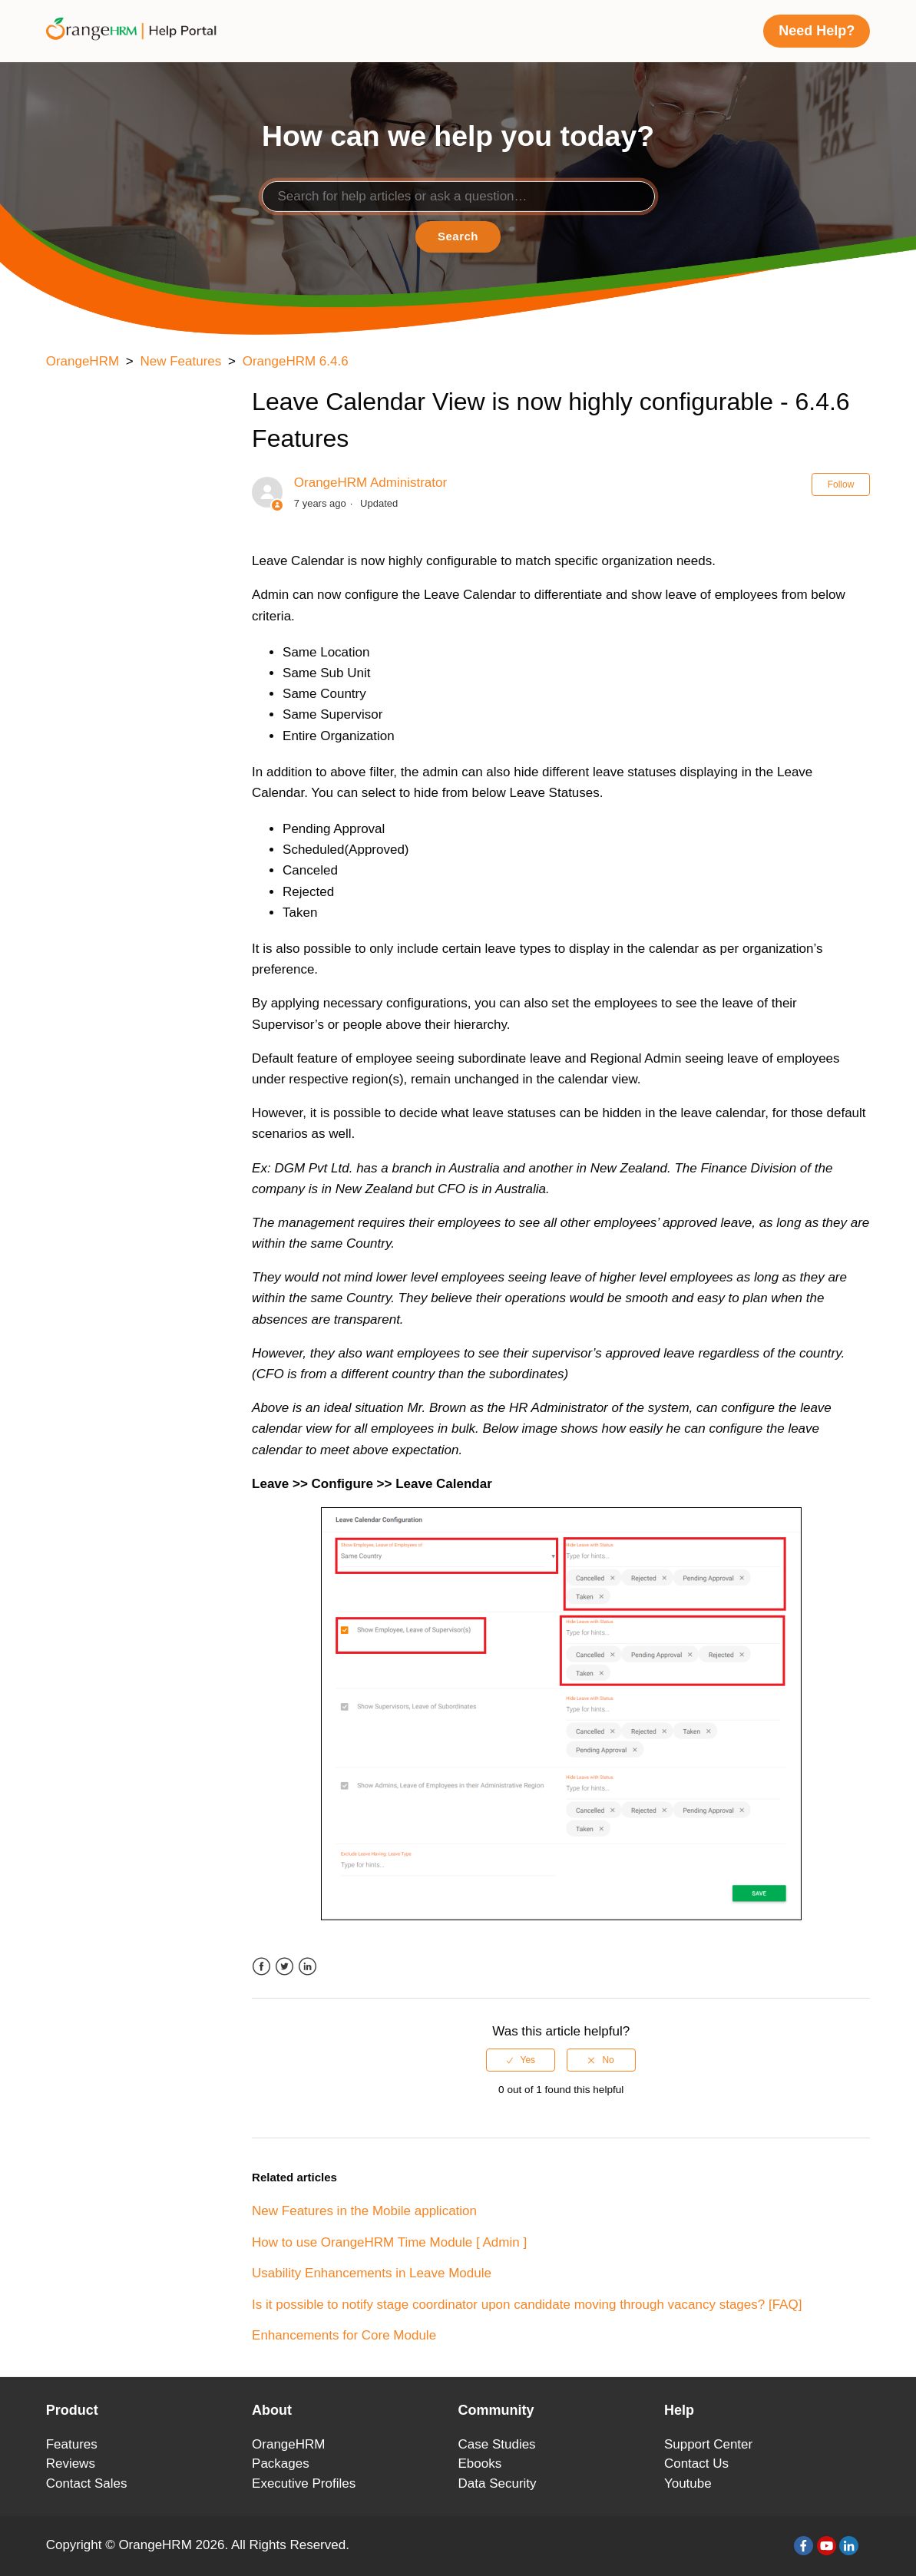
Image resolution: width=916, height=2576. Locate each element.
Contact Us (696, 2463)
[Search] (458, 196)
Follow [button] (841, 484)
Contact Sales (86, 2483)
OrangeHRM (82, 361)
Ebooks (480, 2463)
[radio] (520, 2060)
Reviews (70, 2463)
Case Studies (497, 2444)
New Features (180, 361)
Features (72, 2444)
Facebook (261, 1966)
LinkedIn (307, 1966)
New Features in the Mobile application (364, 2211)
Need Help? (817, 30)
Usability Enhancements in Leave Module (371, 2273)
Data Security (497, 2483)
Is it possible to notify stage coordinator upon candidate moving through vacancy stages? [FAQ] (527, 2304)
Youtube (688, 2483)
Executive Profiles (303, 2483)
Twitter (284, 1966)
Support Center (708, 2444)
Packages (280, 2463)
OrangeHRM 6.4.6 (296, 361)
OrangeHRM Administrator (370, 482)
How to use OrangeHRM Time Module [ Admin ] (389, 2242)
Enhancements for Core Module (344, 2335)
